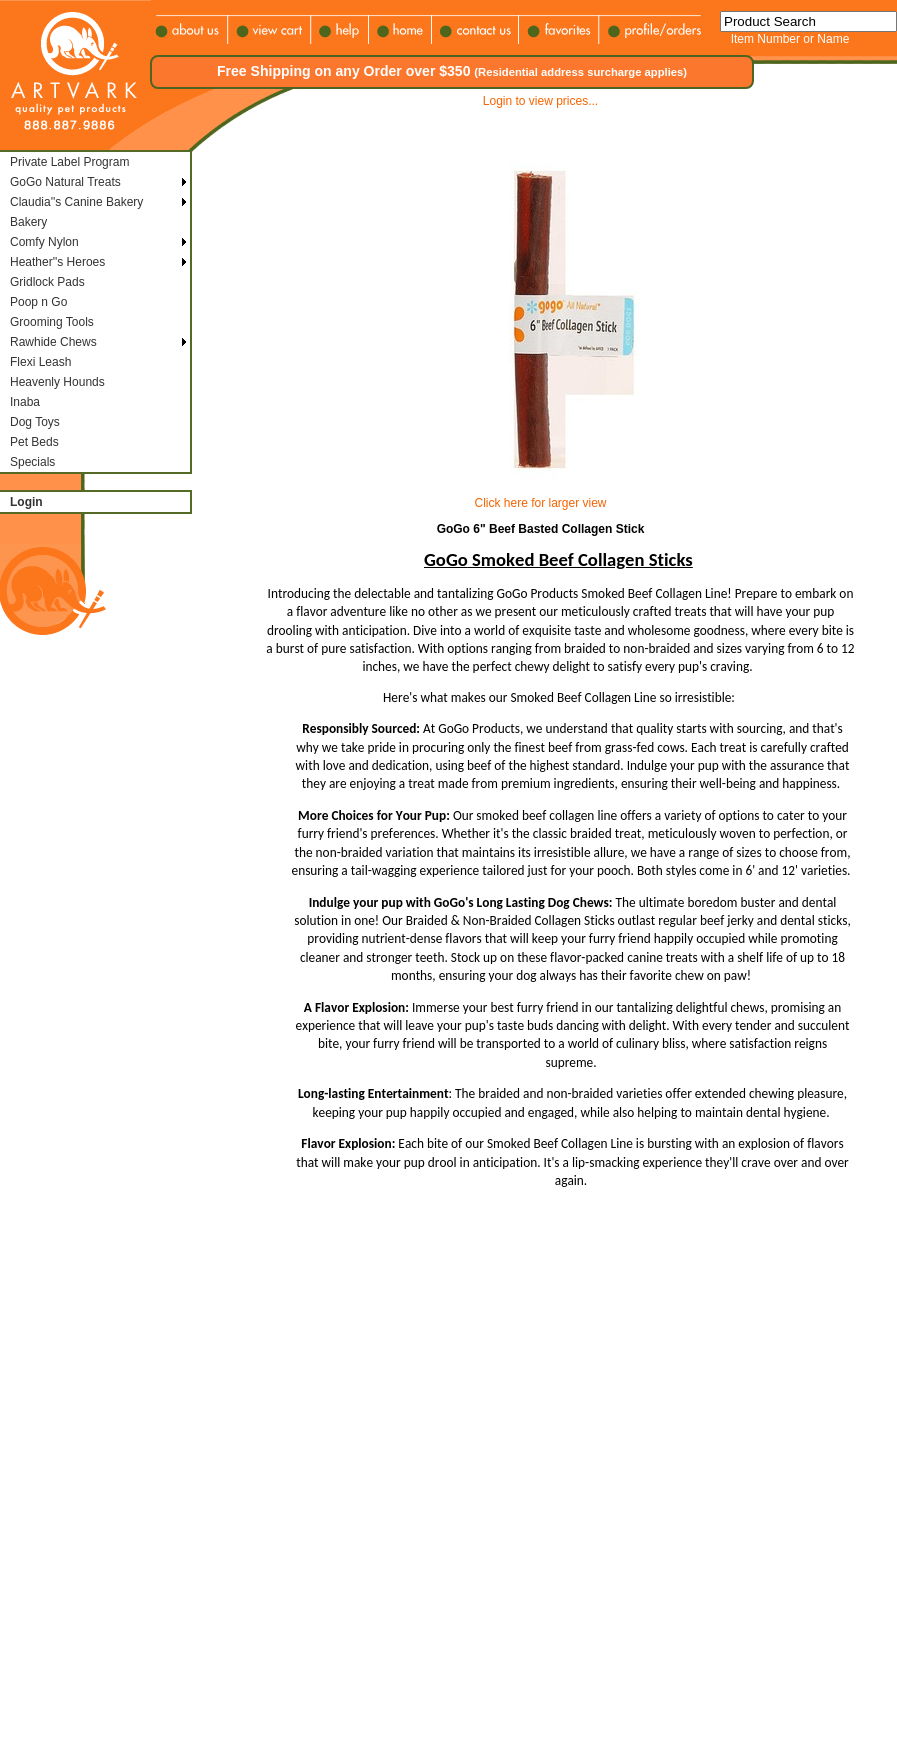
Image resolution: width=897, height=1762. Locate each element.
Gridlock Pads (47, 282)
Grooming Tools (52, 322)
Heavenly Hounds (57, 382)
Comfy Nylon (44, 242)
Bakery (28, 222)
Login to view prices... (540, 101)
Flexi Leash (40, 362)
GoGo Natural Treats (65, 182)
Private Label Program (69, 162)
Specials (32, 462)
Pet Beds (34, 442)
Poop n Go (38, 302)
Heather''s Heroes (57, 262)
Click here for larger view (540, 503)
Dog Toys (35, 422)
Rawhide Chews (53, 342)
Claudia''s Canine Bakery (76, 202)
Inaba (25, 402)
